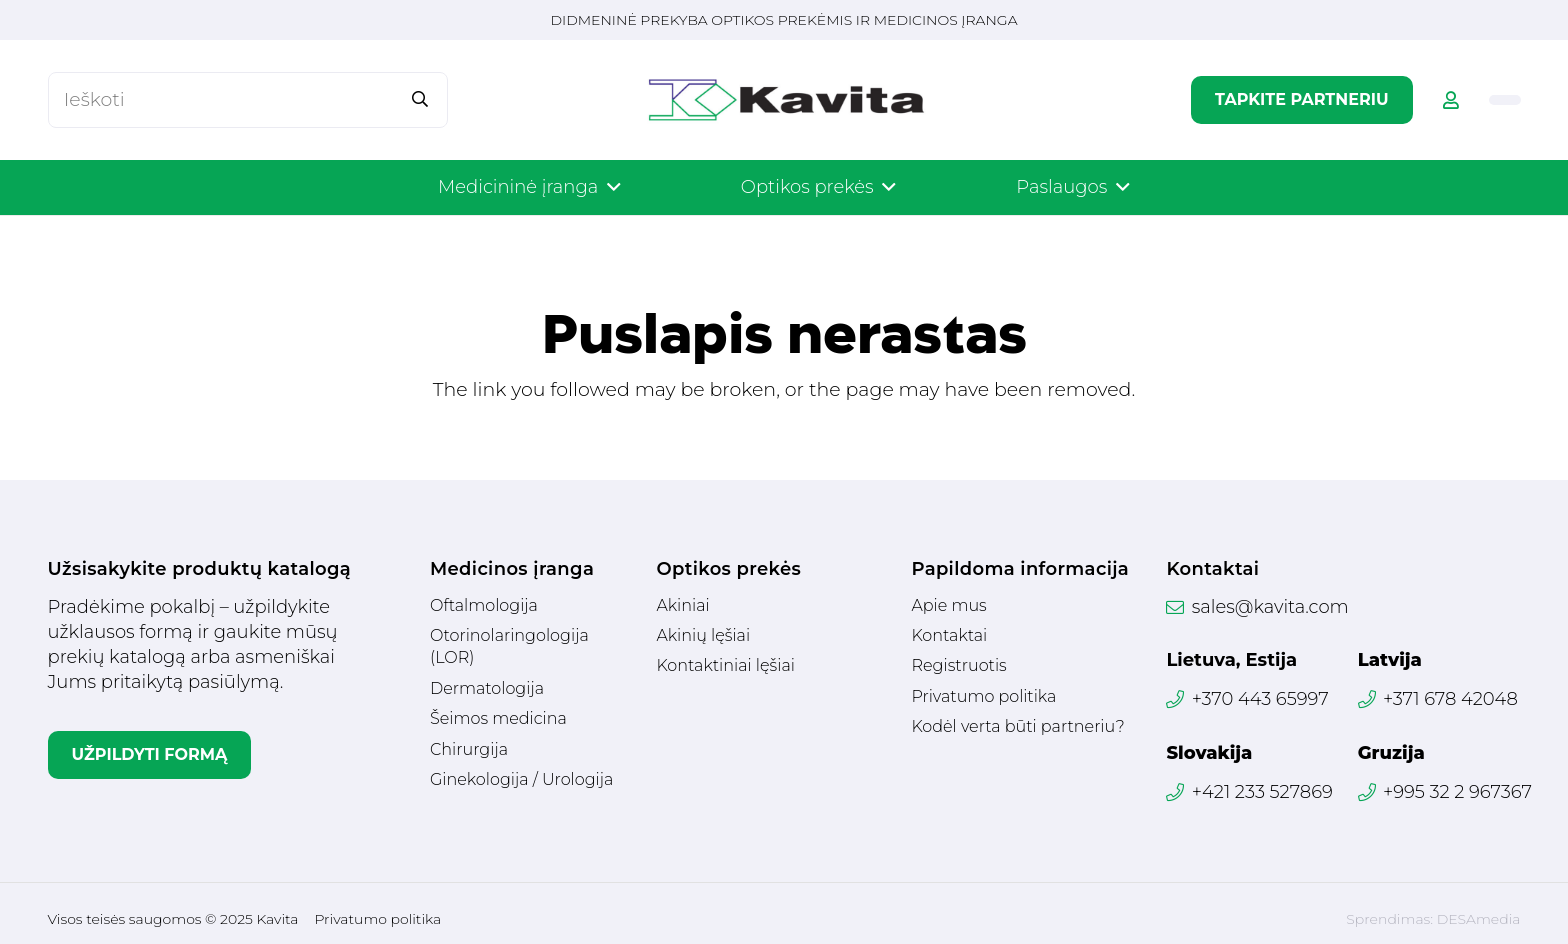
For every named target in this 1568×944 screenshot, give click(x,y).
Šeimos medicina (498, 718)
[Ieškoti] (248, 99)
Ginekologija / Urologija (521, 779)
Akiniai (682, 605)
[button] (609, 187)
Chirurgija (469, 749)
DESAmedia (1479, 919)
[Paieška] (419, 99)
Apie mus (948, 605)
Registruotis (958, 665)
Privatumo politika (983, 696)
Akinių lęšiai (703, 635)
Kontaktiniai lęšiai (725, 665)
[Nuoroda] (1451, 100)
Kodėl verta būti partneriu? (1017, 726)
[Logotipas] (786, 100)
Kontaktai (949, 635)
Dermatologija (487, 688)
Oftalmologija (484, 605)
